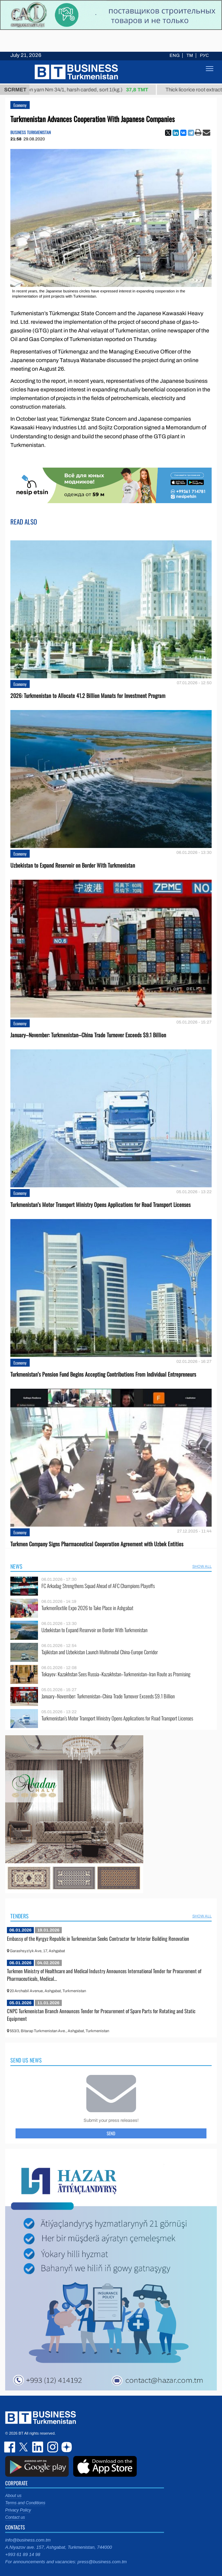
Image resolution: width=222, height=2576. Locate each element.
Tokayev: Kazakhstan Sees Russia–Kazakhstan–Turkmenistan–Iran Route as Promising (116, 1674)
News (16, 1566)
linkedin (38, 2447)
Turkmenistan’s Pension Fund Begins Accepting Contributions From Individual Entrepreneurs (103, 1374)
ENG (175, 55)
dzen (66, 2447)
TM (189, 55)
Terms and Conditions (25, 2502)
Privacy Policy (18, 2510)
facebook (10, 2447)
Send (111, 2133)
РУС (204, 55)
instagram (52, 2447)
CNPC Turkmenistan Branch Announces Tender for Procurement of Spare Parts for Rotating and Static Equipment (101, 2014)
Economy (20, 105)
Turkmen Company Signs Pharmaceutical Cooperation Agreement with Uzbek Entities (96, 1544)
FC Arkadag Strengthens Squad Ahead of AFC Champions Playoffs (98, 1585)
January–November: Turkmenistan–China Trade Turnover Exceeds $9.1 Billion (88, 1035)
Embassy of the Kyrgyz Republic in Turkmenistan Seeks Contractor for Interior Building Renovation (98, 1938)
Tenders (19, 1916)
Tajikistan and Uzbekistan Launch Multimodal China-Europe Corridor (99, 1652)
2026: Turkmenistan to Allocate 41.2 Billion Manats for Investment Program (87, 696)
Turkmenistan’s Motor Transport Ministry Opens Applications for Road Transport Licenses (100, 1205)
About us (13, 2495)
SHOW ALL (202, 1566)
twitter (24, 2447)
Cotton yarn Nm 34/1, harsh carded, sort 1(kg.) (90, 89)
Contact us (15, 2517)
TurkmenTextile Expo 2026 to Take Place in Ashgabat (87, 1607)
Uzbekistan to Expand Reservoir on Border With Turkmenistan (72, 865)
